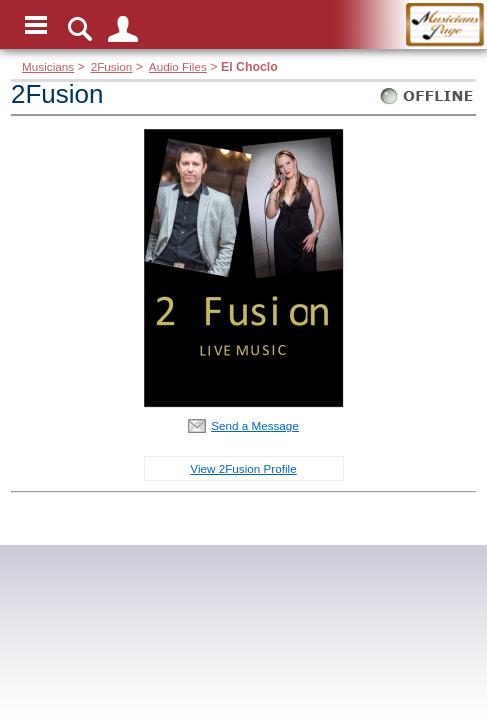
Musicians (48, 66)
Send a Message (255, 425)
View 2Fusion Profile (243, 468)
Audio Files (178, 66)
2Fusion (112, 66)
